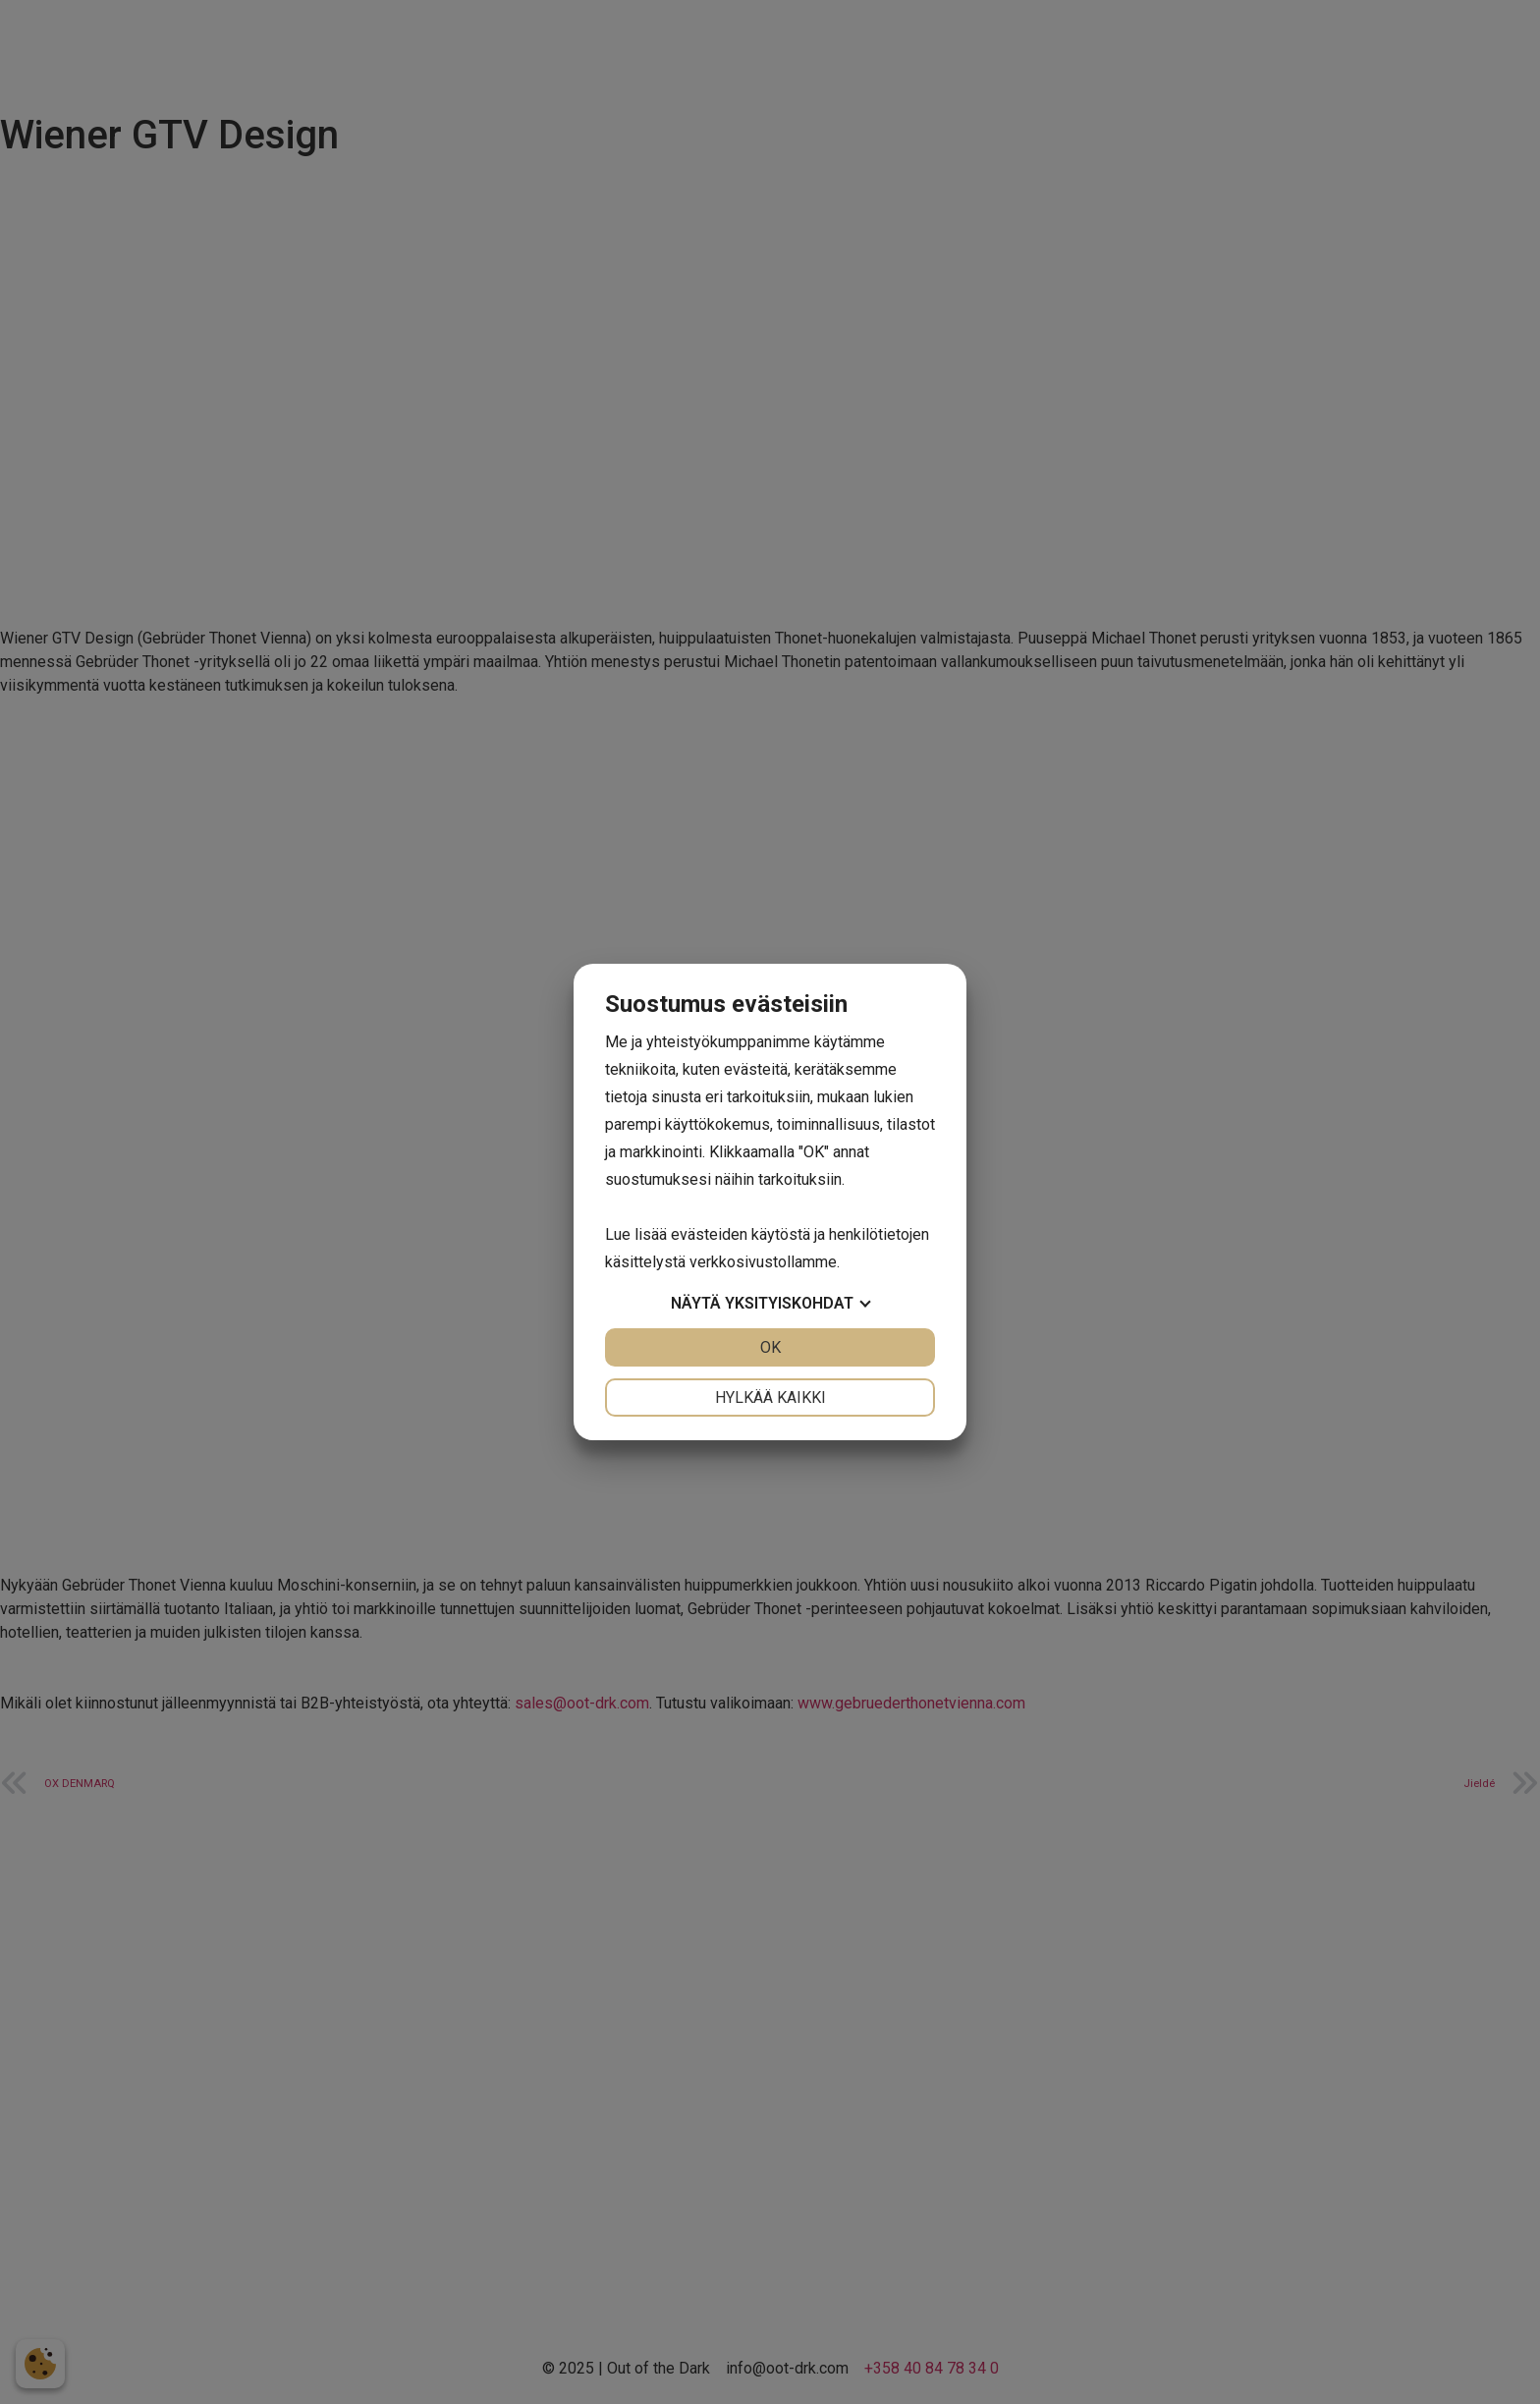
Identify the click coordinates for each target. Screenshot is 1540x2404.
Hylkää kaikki (770, 1397)
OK (770, 1347)
